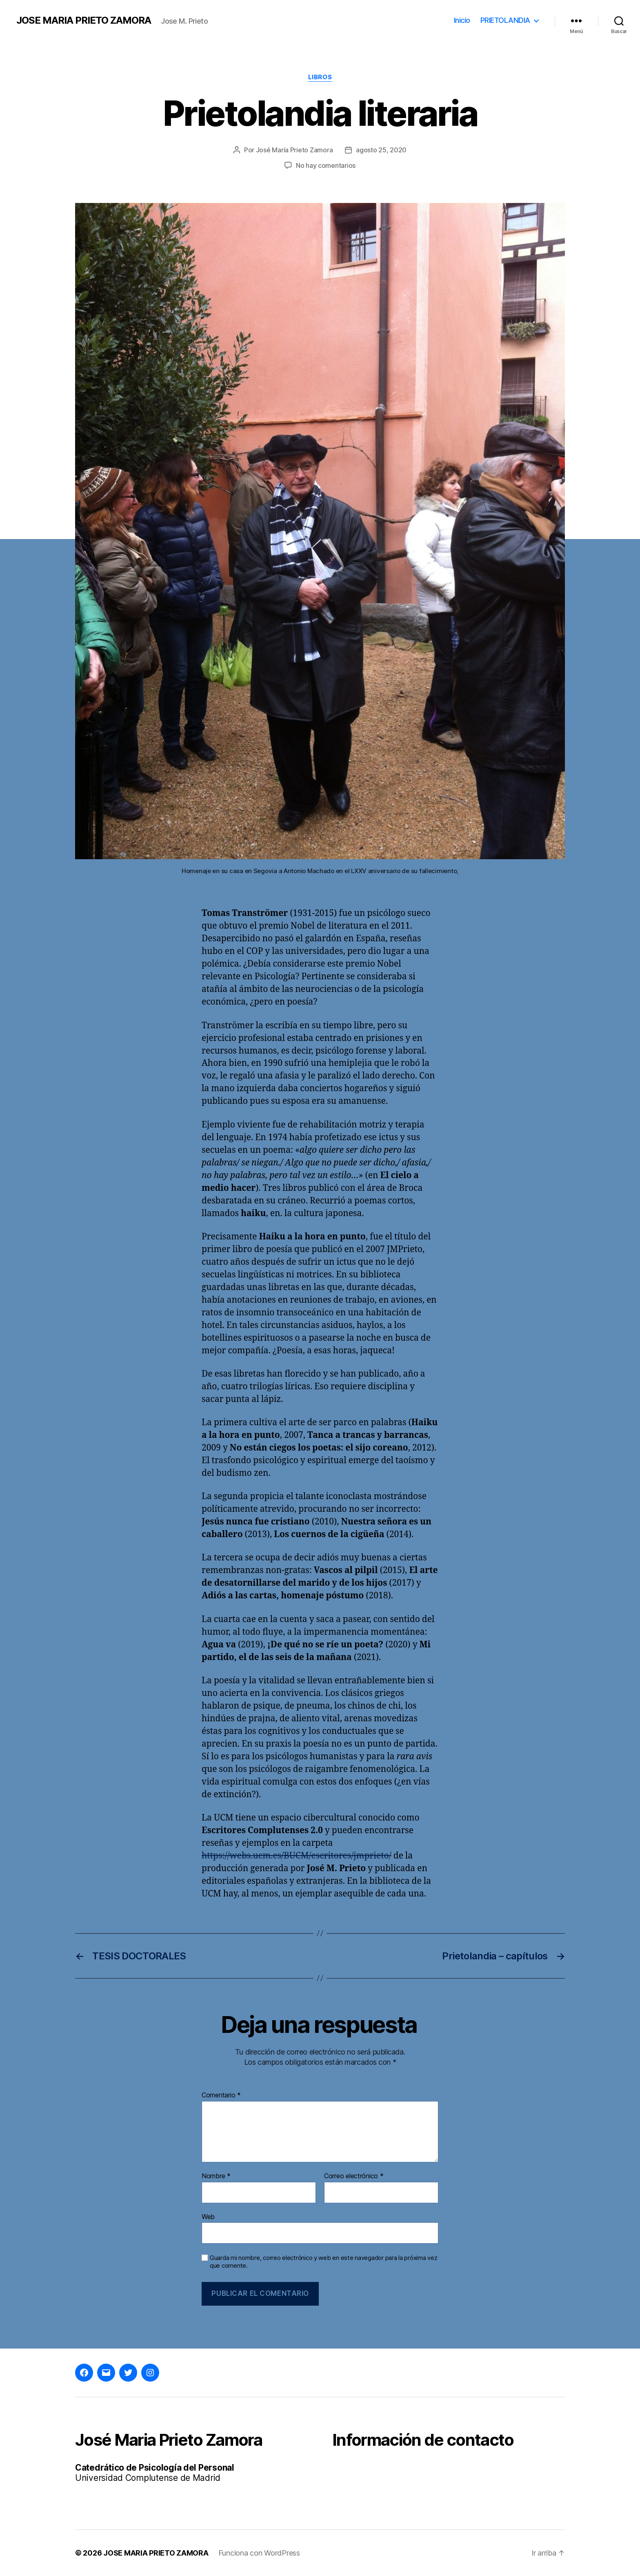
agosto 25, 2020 (381, 150)
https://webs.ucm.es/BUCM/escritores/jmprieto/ (296, 1855)
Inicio (462, 20)
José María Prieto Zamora (294, 150)
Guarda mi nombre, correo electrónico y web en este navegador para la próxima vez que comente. (323, 2261)
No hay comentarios (326, 165)
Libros (320, 77)
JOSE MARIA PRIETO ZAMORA (83, 20)
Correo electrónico (354, 2176)
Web (208, 2217)
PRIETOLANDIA (505, 20)
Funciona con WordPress (259, 2553)
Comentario (221, 2095)
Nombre (216, 2176)
